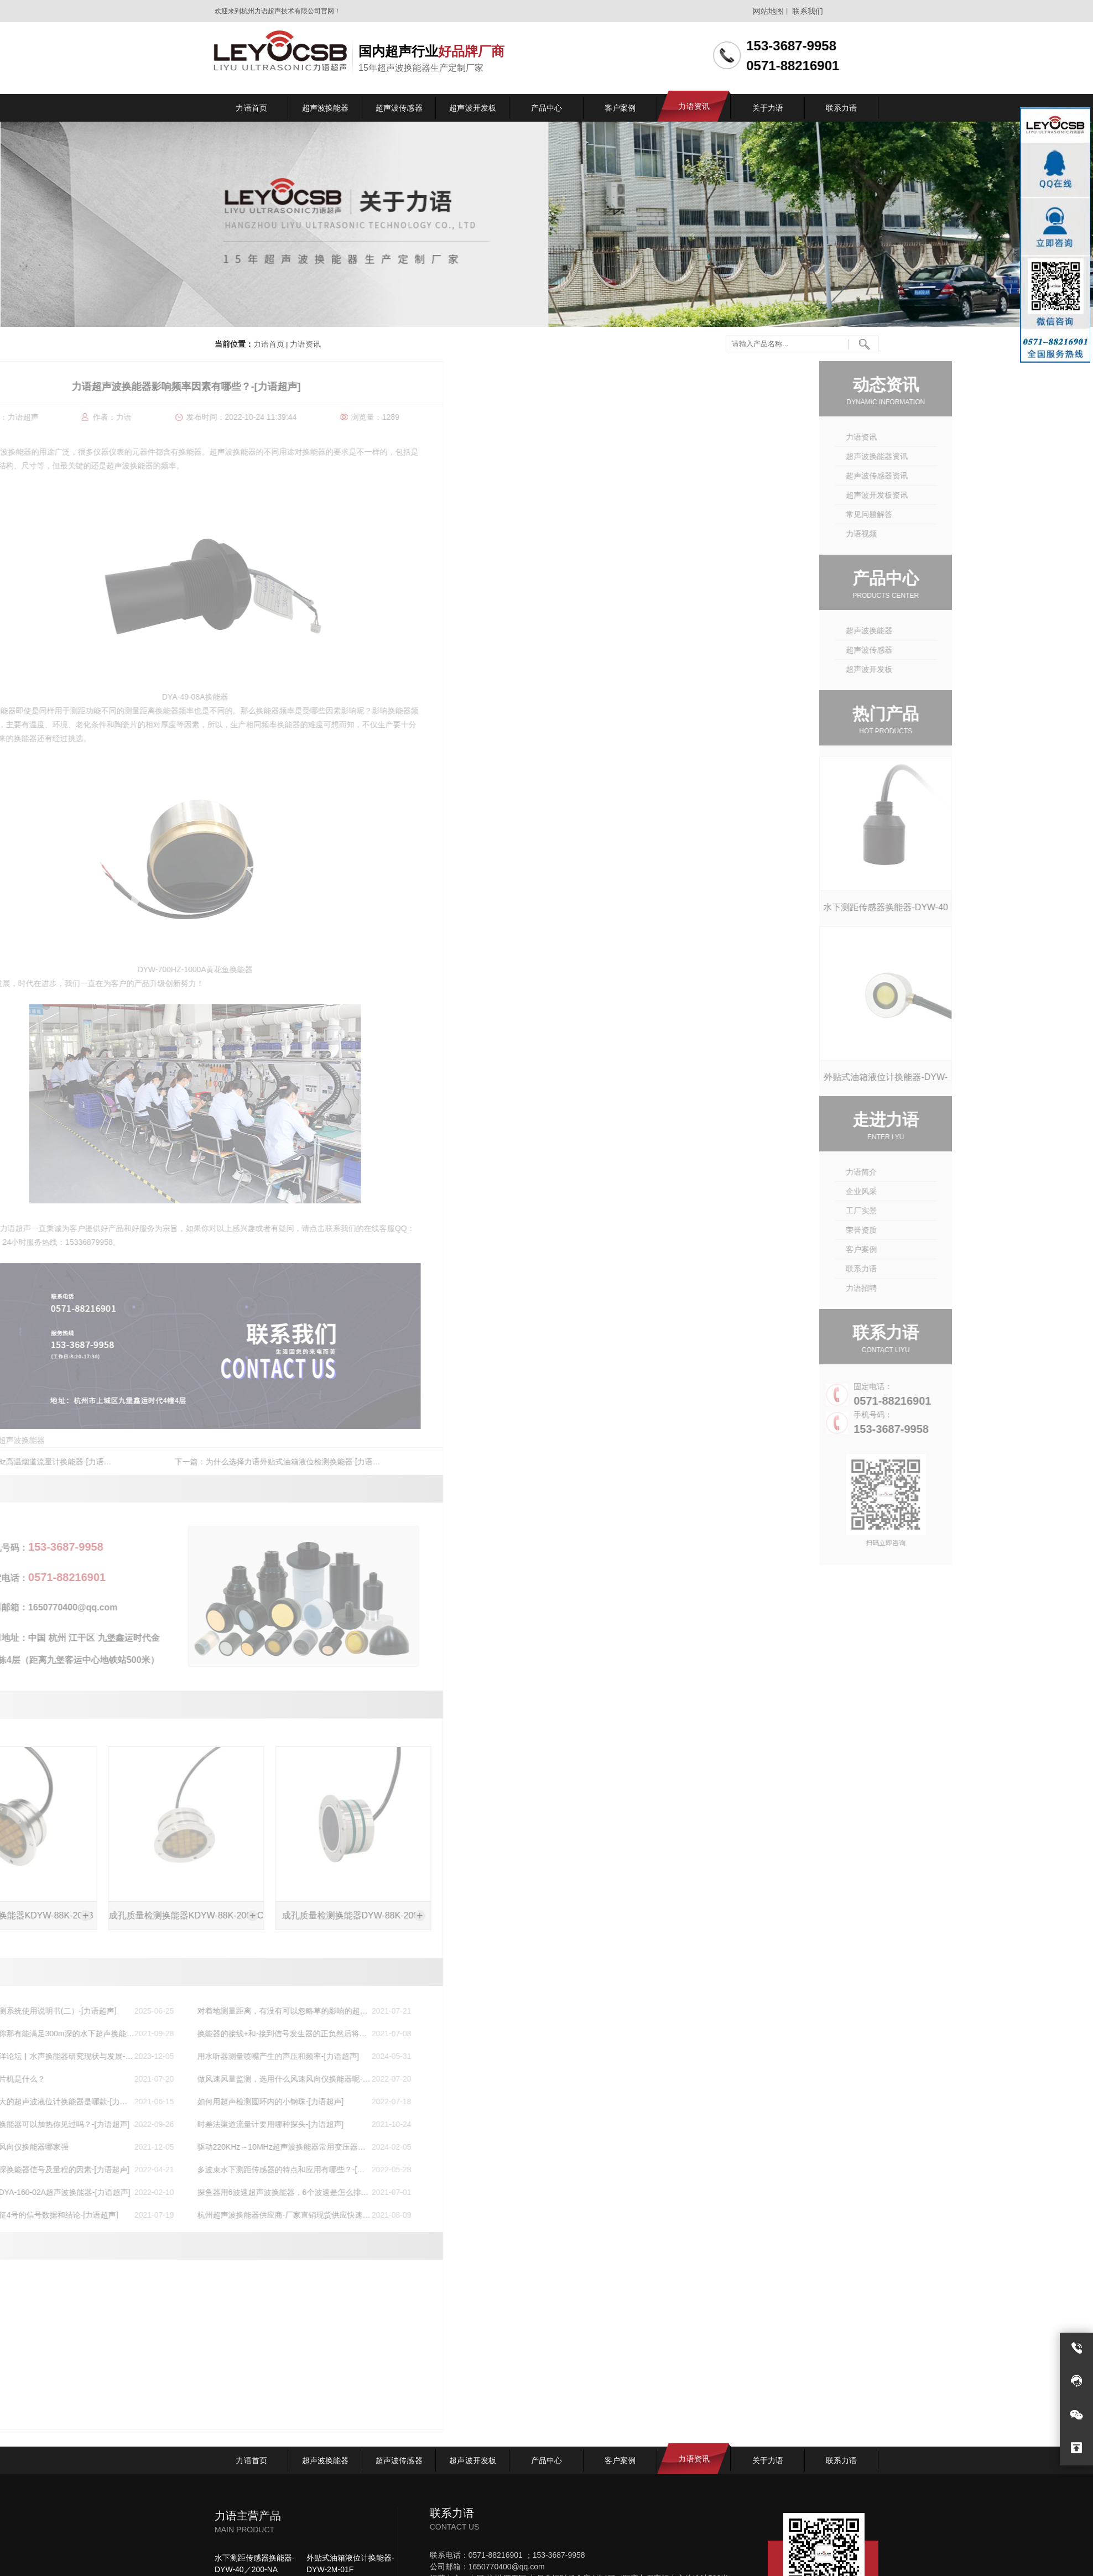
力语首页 (268, 344)
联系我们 (807, 11)
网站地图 (768, 11)
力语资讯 (305, 344)
